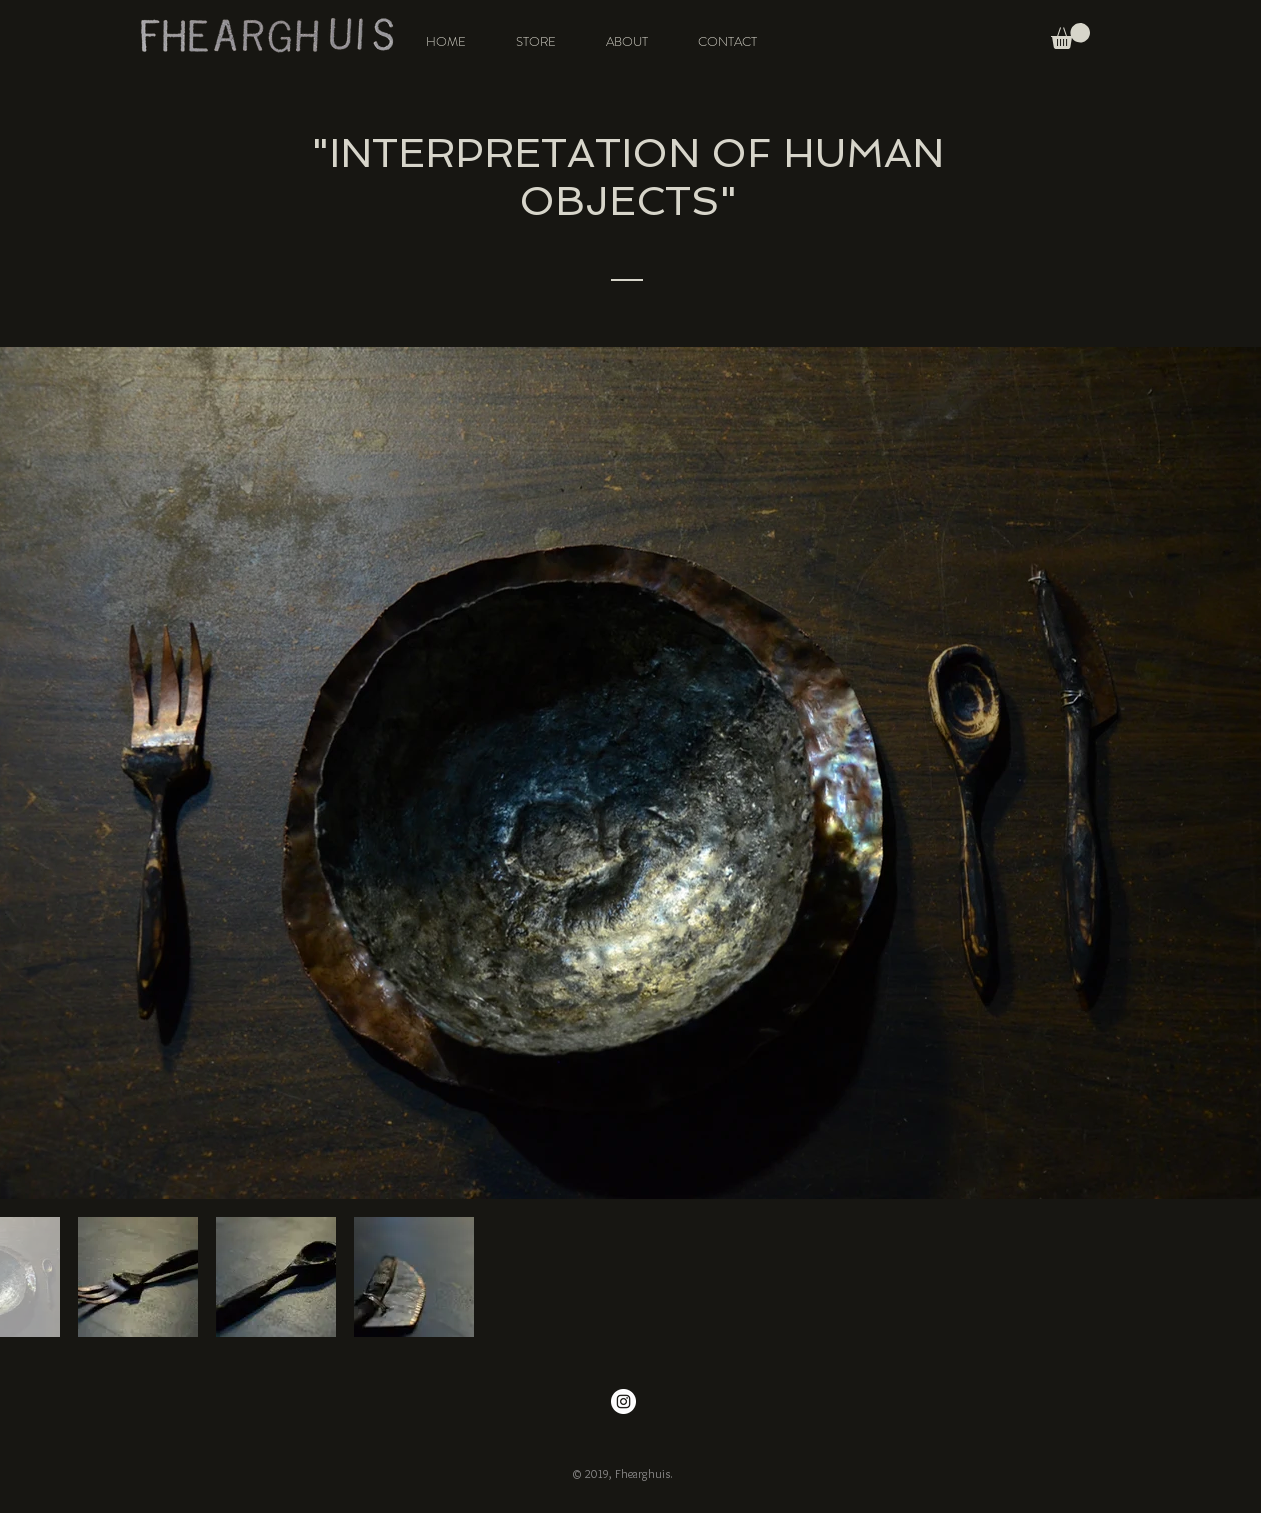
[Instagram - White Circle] (623, 1401)
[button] (1070, 36)
